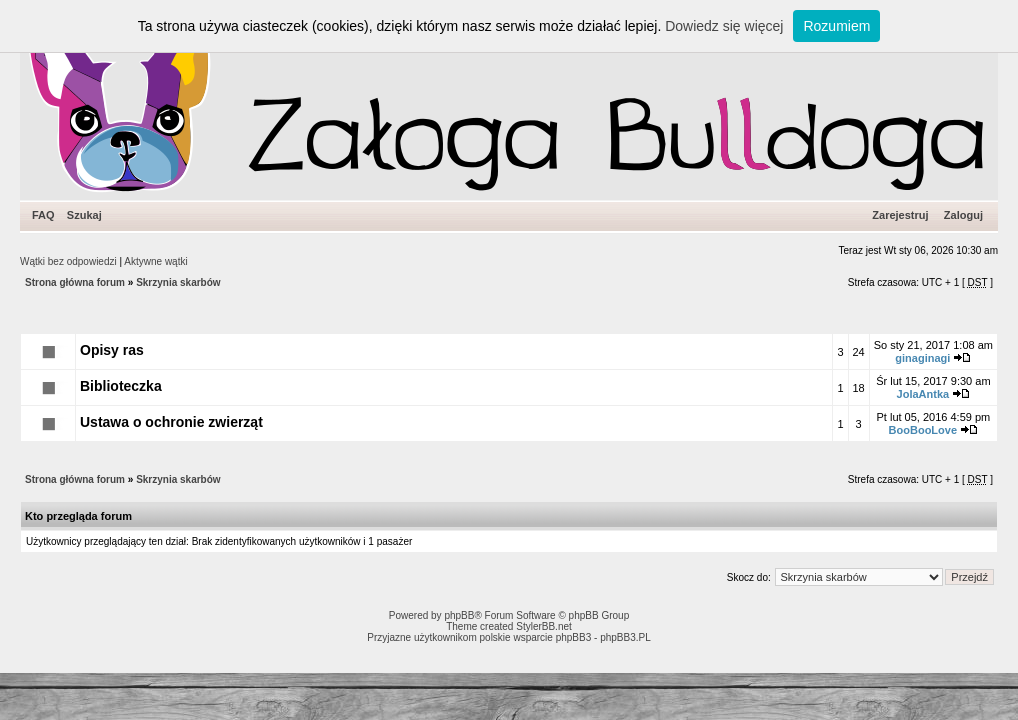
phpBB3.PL (625, 637)
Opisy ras (112, 350)
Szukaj (84, 215)
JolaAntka (923, 394)
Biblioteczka (121, 386)
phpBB (459, 615)
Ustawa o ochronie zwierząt (171, 422)
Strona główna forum (75, 282)
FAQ (43, 215)
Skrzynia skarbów (178, 282)
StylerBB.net (544, 626)
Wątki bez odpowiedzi (68, 261)
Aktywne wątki (155, 261)
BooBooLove (923, 430)
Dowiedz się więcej (724, 26)
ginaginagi (922, 358)
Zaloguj (963, 215)
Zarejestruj (900, 215)
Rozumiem (836, 26)
